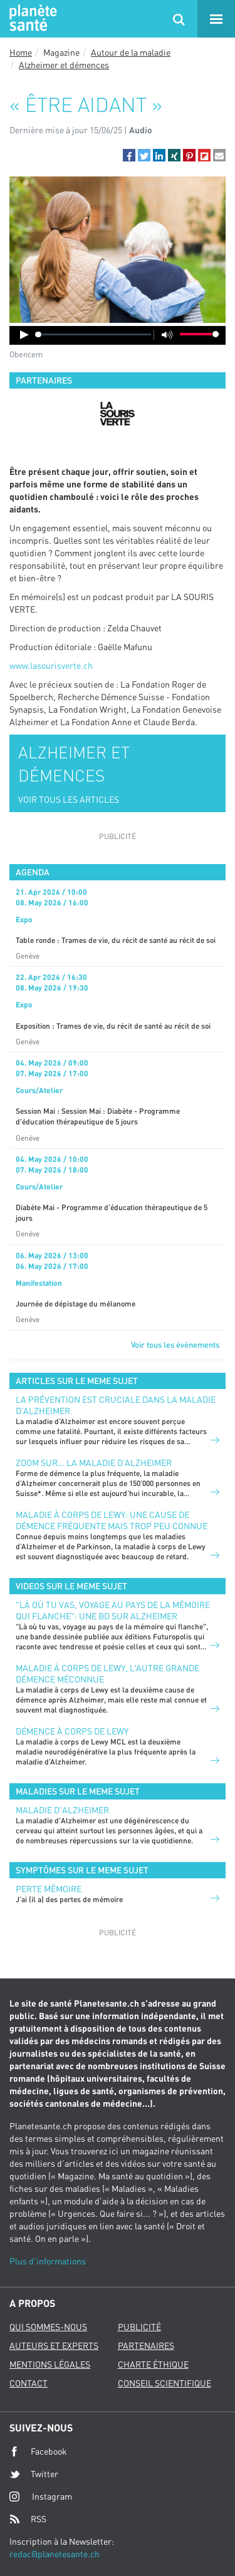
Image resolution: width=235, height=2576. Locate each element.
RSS (27, 2519)
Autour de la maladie (130, 52)
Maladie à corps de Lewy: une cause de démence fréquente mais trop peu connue (111, 1520)
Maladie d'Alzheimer (62, 1810)
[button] (129, 155)
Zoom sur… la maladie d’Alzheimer (94, 1462)
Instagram (40, 2496)
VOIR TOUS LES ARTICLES (68, 799)
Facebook (38, 2451)
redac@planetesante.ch (54, 2553)
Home (20, 52)
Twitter (33, 2474)
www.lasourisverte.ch (51, 665)
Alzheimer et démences (64, 64)
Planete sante (31, 19)
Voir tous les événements (175, 1345)
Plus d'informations (47, 2261)
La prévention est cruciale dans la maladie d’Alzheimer (116, 1405)
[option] (117, 413)
